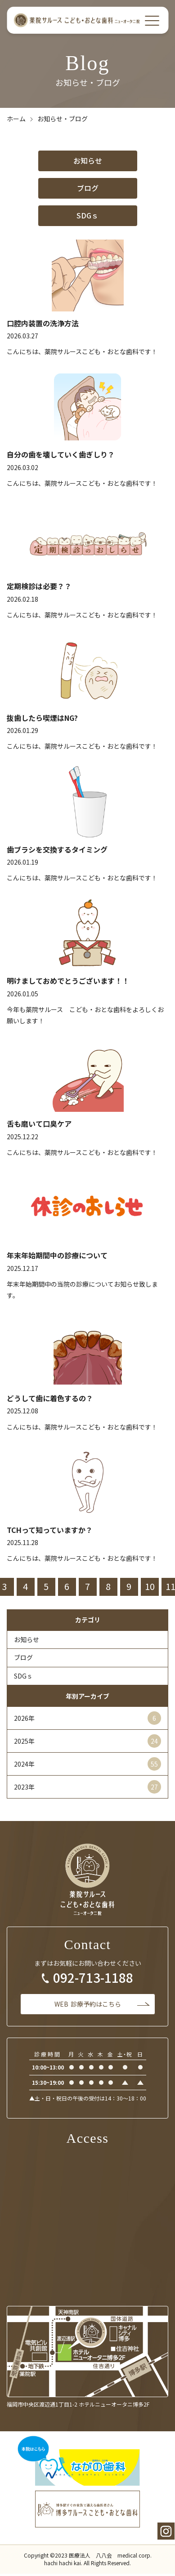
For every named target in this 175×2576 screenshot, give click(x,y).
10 (150, 1586)
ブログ (88, 187)
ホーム (16, 118)
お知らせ (87, 160)
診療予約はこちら (87, 2003)
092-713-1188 (93, 1977)
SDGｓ (87, 215)
